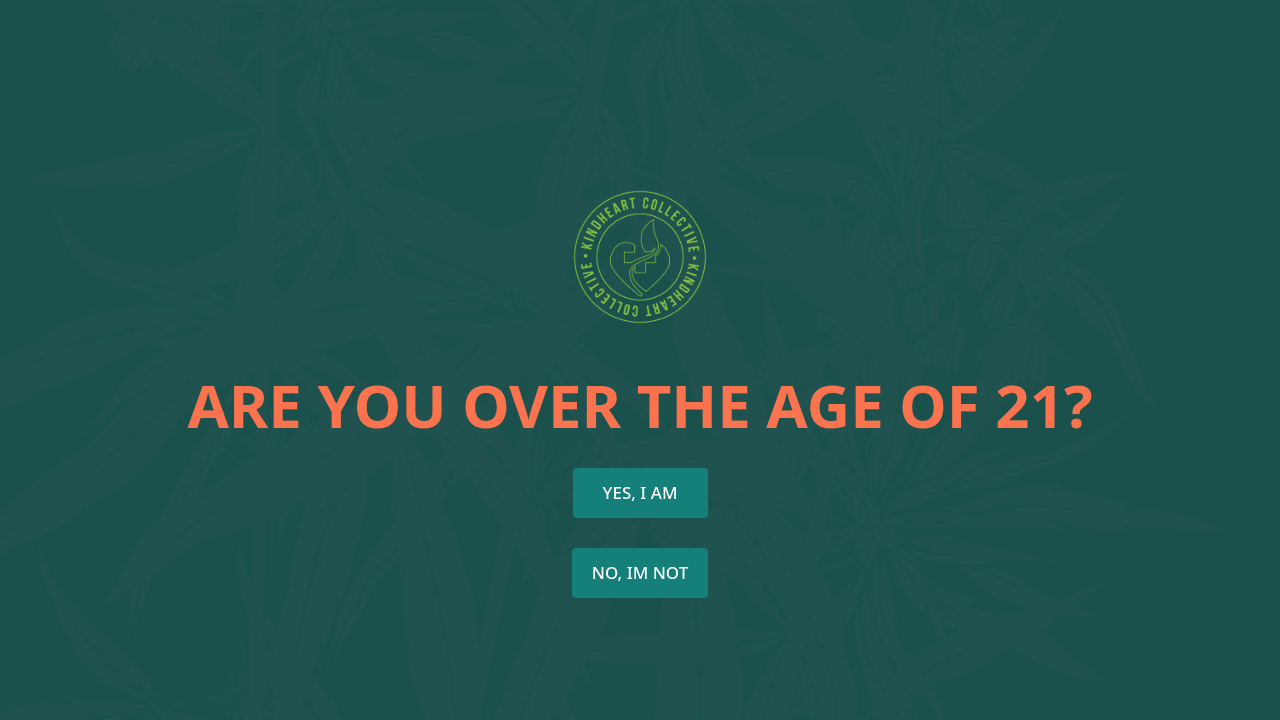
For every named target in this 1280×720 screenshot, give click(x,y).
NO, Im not (640, 572)
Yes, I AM (640, 492)
